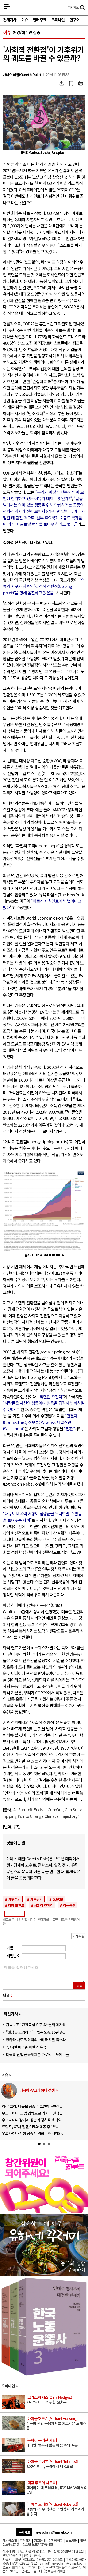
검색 (82, 8)
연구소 (74, 20)
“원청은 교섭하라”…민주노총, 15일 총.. (35, 2032)
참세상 (44, 7)
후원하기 (25, 2540)
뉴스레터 (71, 2540)
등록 (79, 1986)
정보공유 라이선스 (57, 2571)
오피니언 (58, 20)
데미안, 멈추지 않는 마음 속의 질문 (56, 2443)
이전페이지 (55, 2540)
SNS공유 (61, 83)
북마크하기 (71, 83)
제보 (73, 7)
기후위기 (36, 1899)
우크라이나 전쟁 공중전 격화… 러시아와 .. (33, 2133)
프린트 (80, 83)
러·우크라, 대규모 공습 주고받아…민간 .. (32, 2106)
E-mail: (44, 2563)
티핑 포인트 (16, 1905)
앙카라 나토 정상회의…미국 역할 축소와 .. (37, 2039)
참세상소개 (9, 2540)
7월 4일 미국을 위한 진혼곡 (26, 2047)
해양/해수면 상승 (26, 32)
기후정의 (14, 1899)
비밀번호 (13, 1956)
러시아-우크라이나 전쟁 (37, 2090)
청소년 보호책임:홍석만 (37, 2544)
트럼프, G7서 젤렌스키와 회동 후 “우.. (30, 2126)
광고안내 (40, 2540)
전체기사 (9, 20)
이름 (10, 1948)
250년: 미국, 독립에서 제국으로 (56, 2464)
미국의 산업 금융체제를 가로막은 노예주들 (37, 2054)
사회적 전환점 (43, 1905)
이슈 (24, 20)
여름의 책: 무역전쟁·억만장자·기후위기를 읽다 (56, 2509)
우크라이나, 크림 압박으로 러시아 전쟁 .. (32, 2113)
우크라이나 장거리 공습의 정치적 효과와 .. (33, 2120)
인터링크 (39, 20)
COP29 (57, 1899)
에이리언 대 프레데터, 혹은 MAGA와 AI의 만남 (56, 2488)
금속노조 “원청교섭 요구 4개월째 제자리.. (36, 2024)
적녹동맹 (69, 1905)
